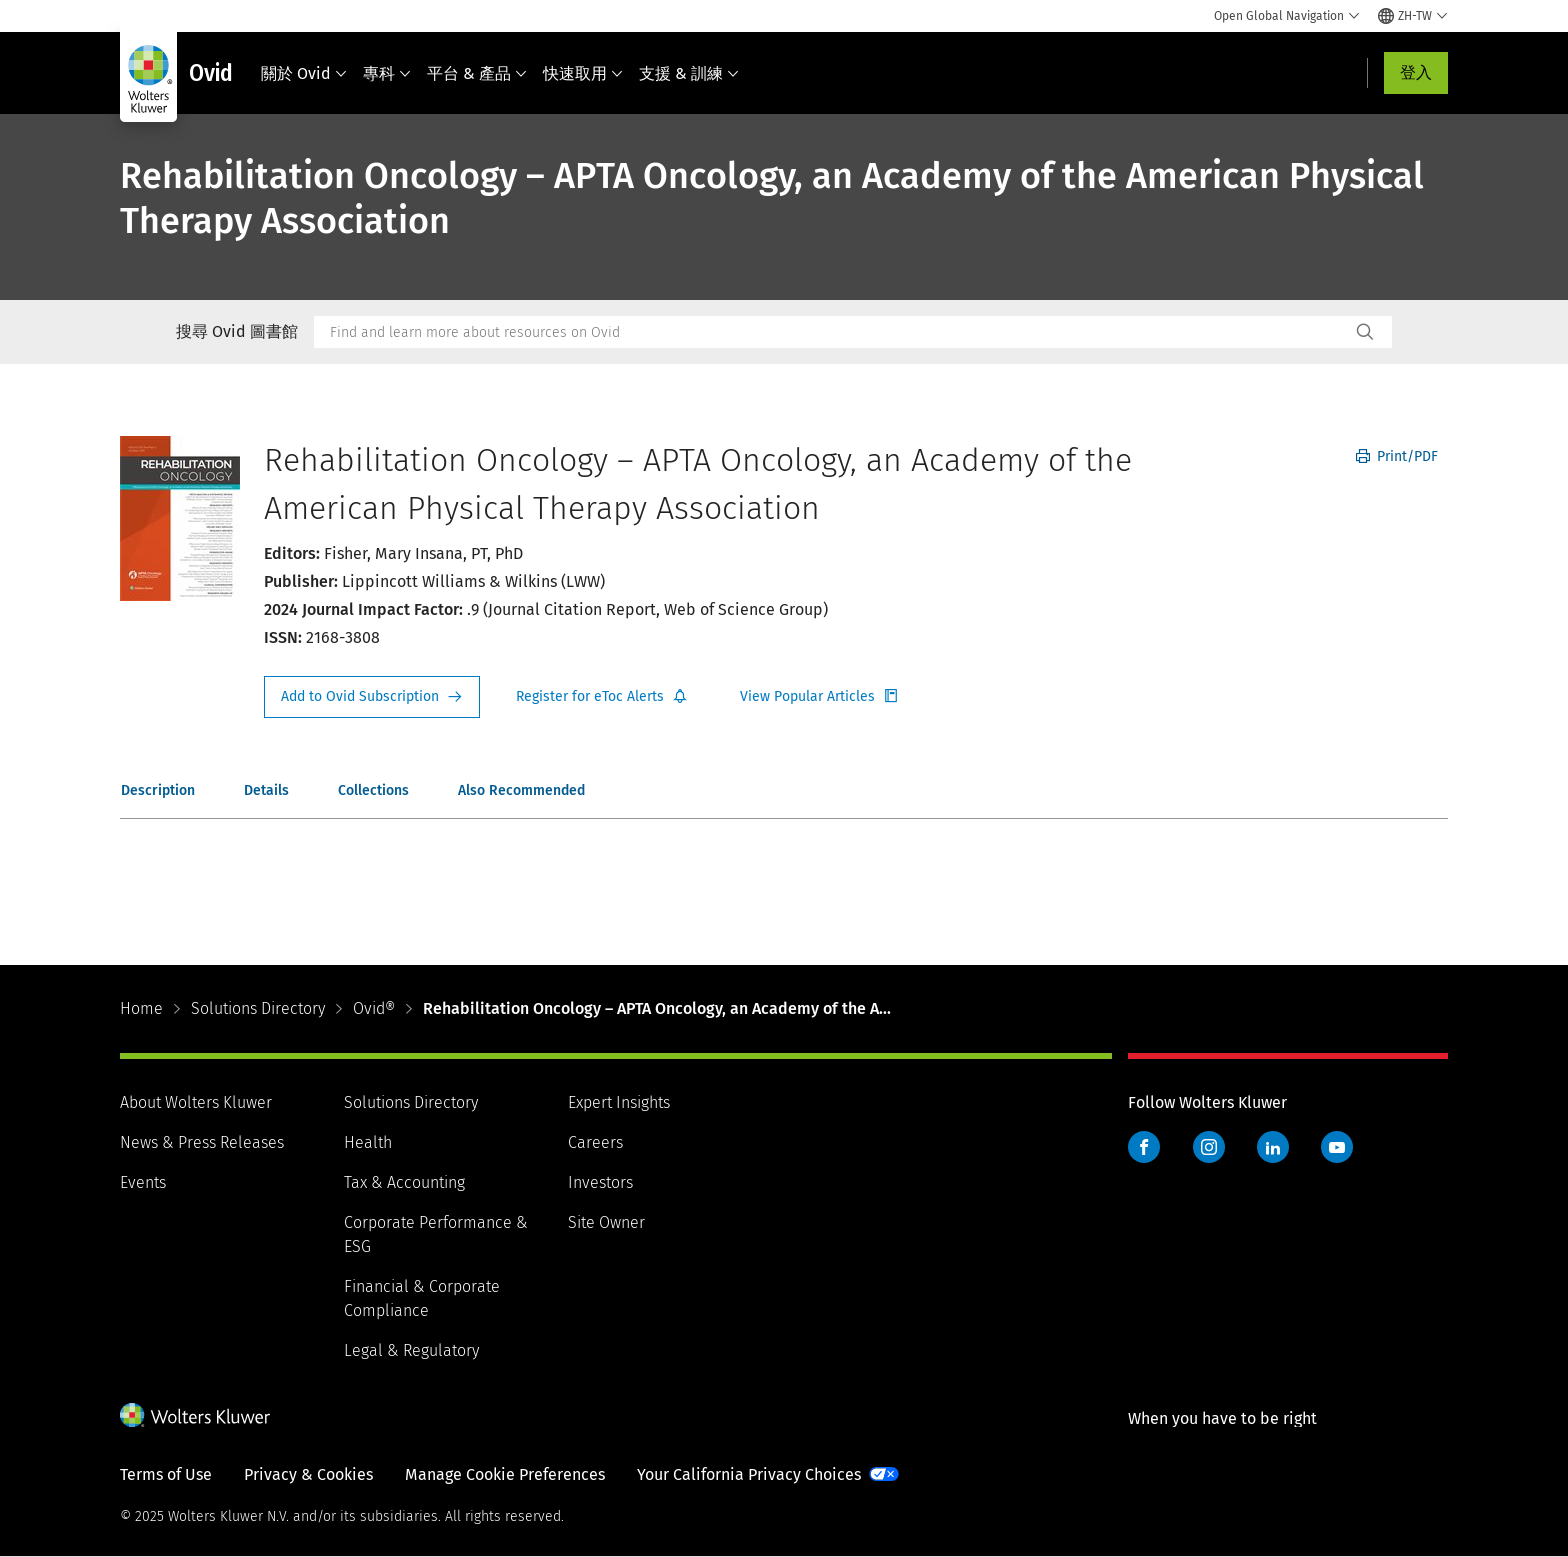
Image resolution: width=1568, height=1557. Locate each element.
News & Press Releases (202, 1142)
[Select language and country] (1413, 16)
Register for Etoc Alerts (602, 697)
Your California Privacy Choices (749, 1474)
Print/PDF (1397, 456)
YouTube (1337, 1147)
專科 (387, 73)
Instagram (1209, 1147)
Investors (600, 1182)
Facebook (1144, 1147)
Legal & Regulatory (411, 1350)
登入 (1416, 72)
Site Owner (606, 1222)
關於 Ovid (304, 73)
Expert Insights (619, 1102)
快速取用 (583, 73)
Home (141, 1008)
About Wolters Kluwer (196, 1102)
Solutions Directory (258, 1008)
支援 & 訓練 (689, 73)
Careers (595, 1142)
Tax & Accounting (404, 1182)
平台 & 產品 (477, 73)
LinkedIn (1273, 1147)
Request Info (372, 697)
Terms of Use (166, 1474)
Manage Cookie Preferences (505, 1474)
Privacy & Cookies (308, 1474)
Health (368, 1142)
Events (143, 1182)
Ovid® (374, 1008)
